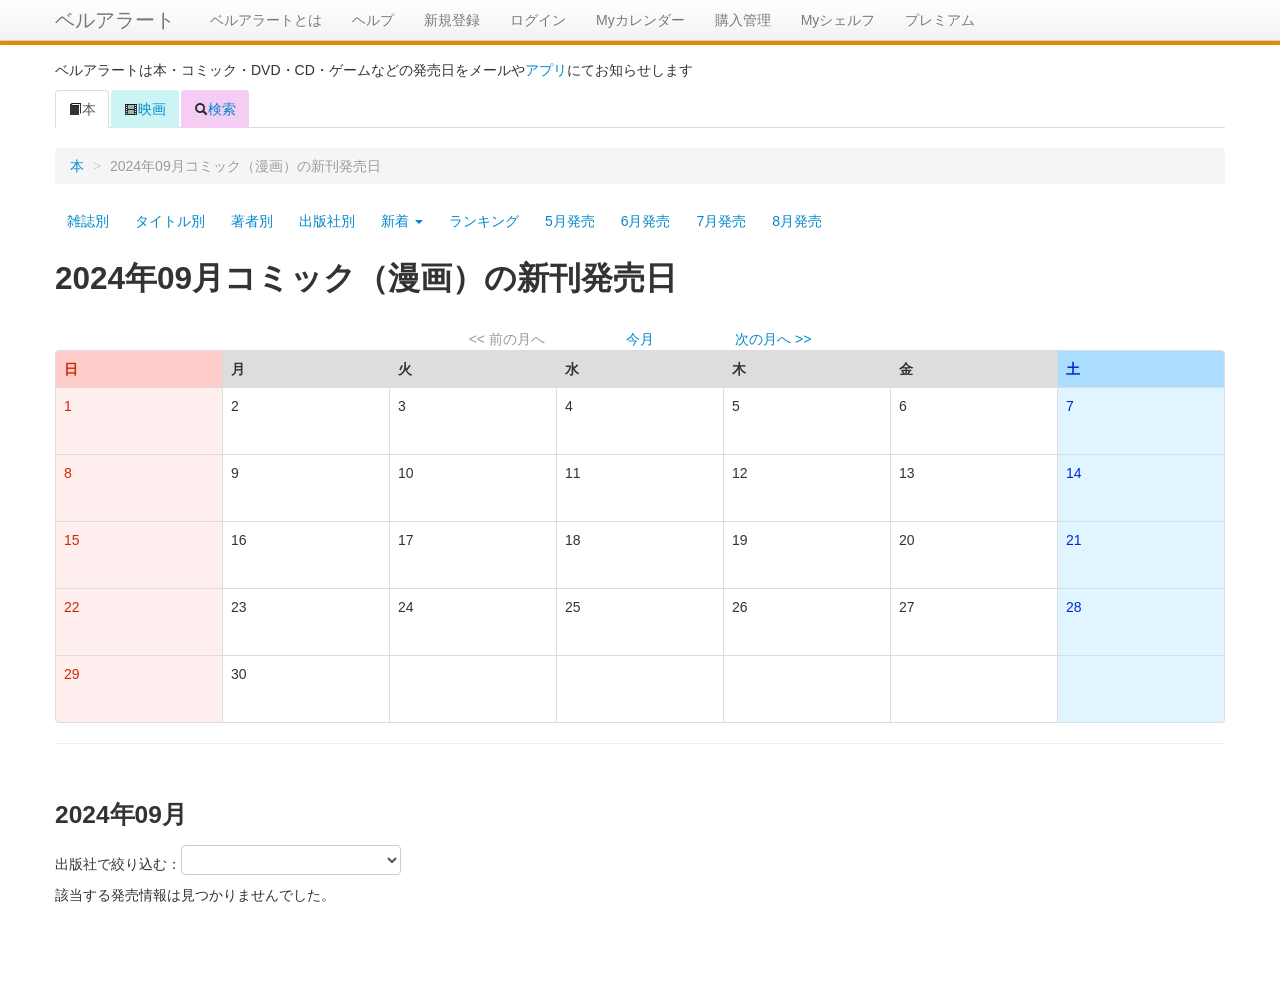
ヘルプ (373, 20)
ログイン (538, 20)
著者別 (252, 221)
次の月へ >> (773, 339)
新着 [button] (402, 221)
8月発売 (797, 221)
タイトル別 (170, 221)
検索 (215, 109)
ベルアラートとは (266, 20)
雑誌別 (88, 221)
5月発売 (570, 221)
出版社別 (327, 221)
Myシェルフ (838, 20)
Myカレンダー (640, 20)
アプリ (546, 70)
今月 (640, 339)
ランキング (484, 221)
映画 (145, 109)
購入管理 (743, 20)
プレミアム (940, 20)
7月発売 (721, 221)
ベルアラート (115, 20)
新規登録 (452, 20)
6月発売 (646, 221)
